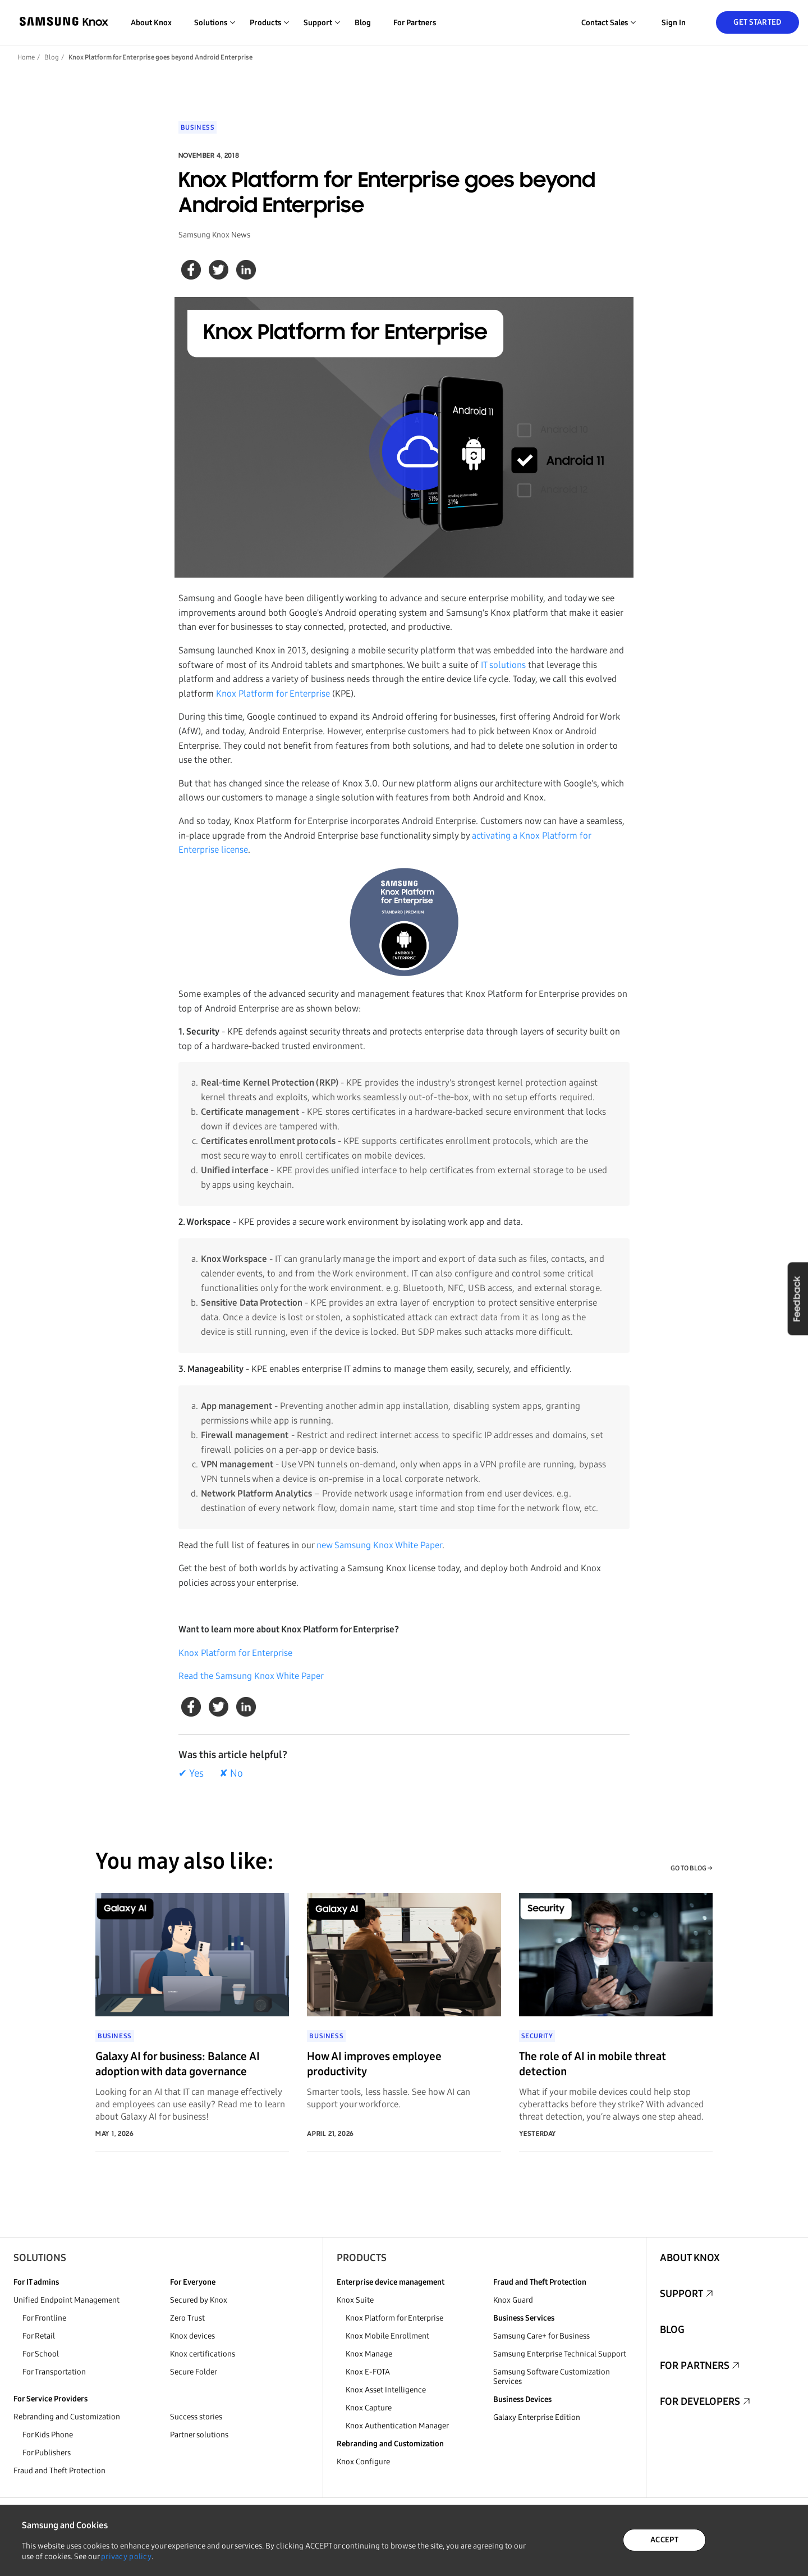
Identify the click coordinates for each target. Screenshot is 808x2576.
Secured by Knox (198, 2300)
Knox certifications (202, 2354)
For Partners (414, 23)
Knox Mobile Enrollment (387, 2336)
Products (362, 2258)
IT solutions (503, 665)
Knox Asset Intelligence (386, 2390)
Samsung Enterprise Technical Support (559, 2354)
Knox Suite (355, 2300)
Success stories (196, 2417)
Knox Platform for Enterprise (273, 693)
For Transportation (54, 2372)
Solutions (39, 2258)
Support (681, 2293)
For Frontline (44, 2318)
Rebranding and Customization (66, 2417)
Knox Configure (363, 2462)
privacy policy (126, 2556)
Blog (363, 23)
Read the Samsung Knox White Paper (251, 1676)
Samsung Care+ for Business (541, 2336)
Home (26, 57)
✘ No (231, 1773)
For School (40, 2354)
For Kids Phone (47, 2435)
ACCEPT (664, 2540)
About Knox (151, 23)
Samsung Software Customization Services (551, 2376)
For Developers (700, 2401)
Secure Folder (193, 2372)
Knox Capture (369, 2408)
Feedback (797, 1298)
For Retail (38, 2336)
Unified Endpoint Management (66, 2300)
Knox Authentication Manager (397, 2426)
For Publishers (46, 2453)
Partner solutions (199, 2435)
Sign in (674, 23)
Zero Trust (187, 2318)
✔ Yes (191, 1773)
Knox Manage (369, 2354)
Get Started (757, 22)
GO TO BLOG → (692, 1868)
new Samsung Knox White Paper (379, 1545)
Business (198, 127)
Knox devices (192, 2336)
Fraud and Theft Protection (59, 2471)
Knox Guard (513, 2300)
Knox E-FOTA (368, 2372)
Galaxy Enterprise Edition (536, 2417)
